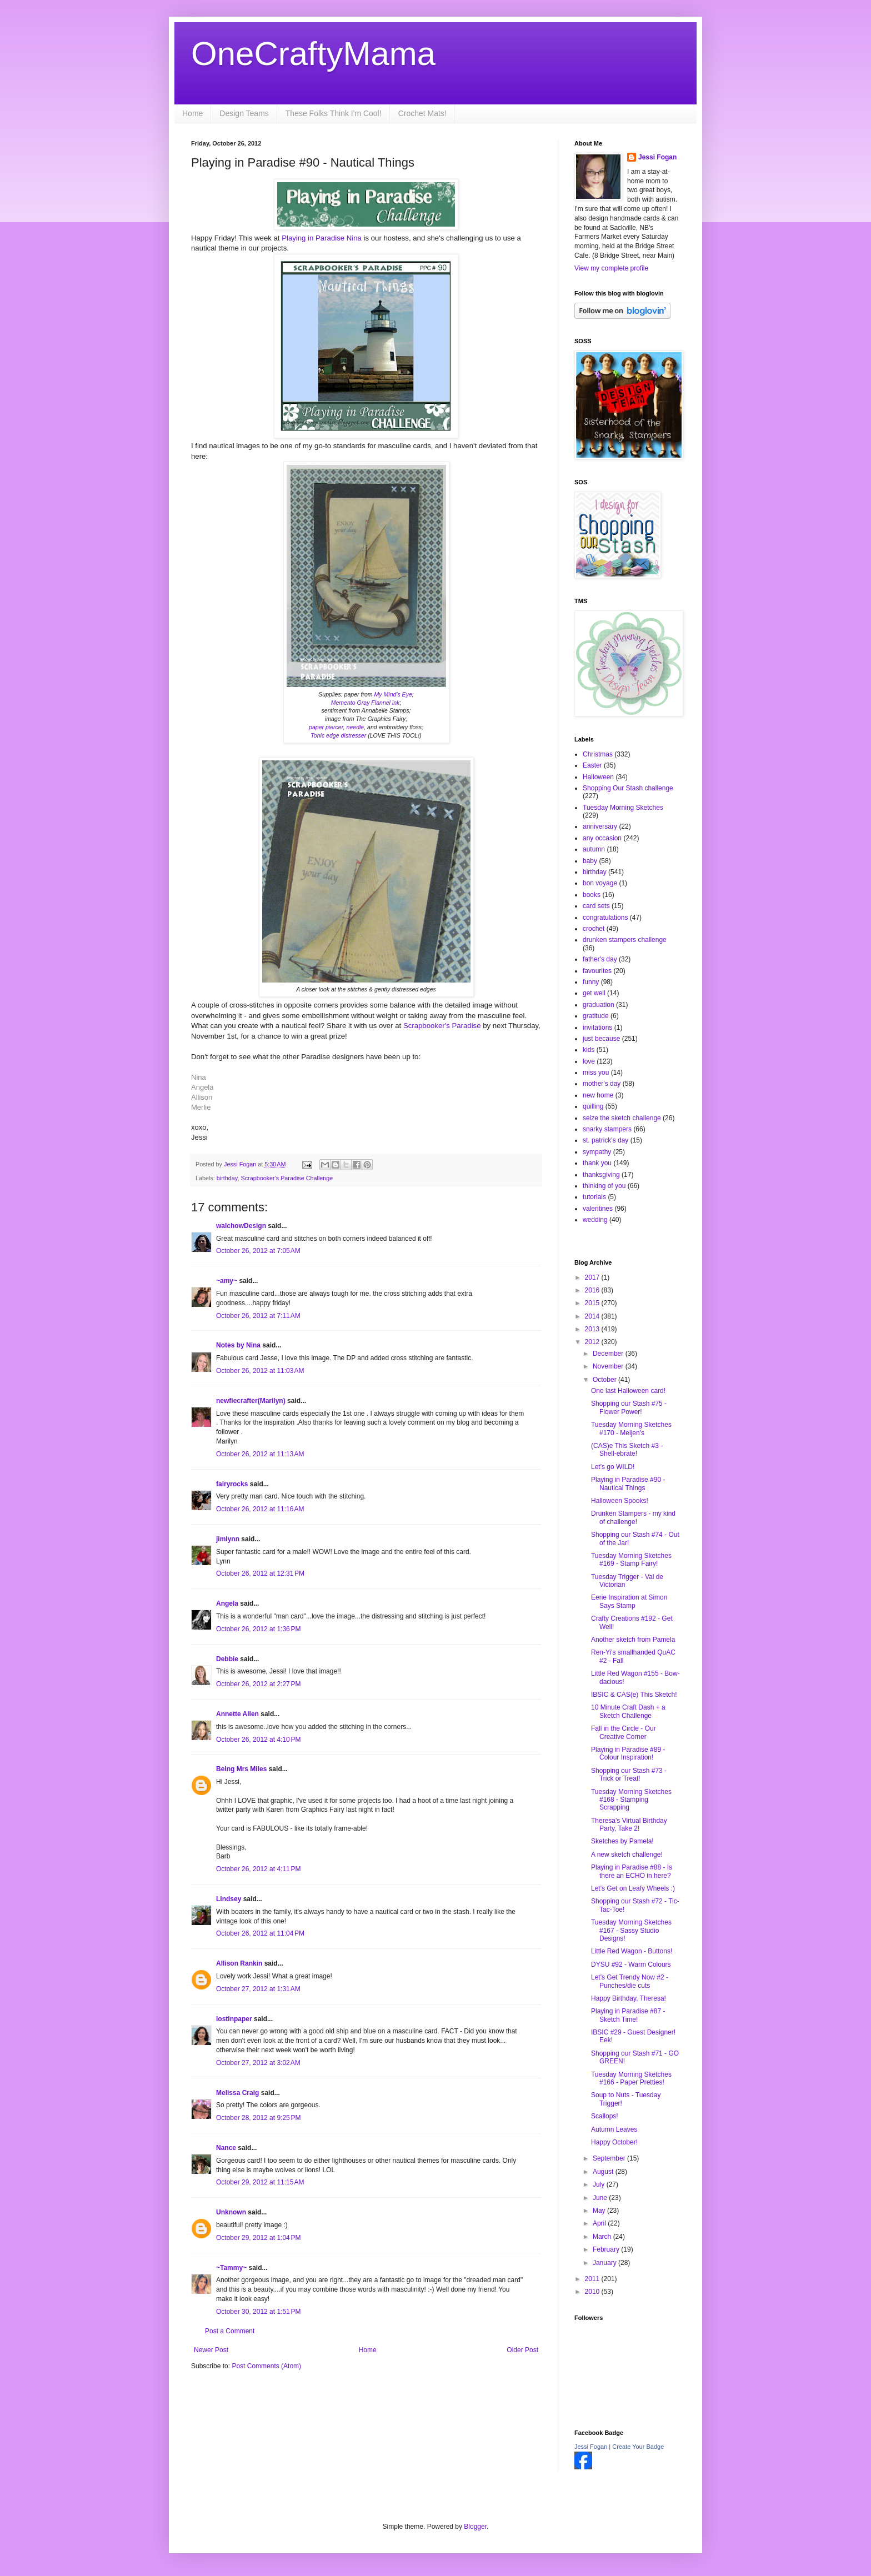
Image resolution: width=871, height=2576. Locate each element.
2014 (593, 1316)
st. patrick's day (605, 1140)
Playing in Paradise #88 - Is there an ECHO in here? (631, 1871)
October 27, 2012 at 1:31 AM (258, 1989)
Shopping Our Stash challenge (628, 788)
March (603, 2237)
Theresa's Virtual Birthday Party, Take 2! (629, 1824)
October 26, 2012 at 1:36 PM (258, 1629)
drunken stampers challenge (625, 940)
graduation (598, 1005)
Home (192, 113)
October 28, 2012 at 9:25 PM (258, 2118)
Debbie (227, 1659)
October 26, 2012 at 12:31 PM (260, 1573)
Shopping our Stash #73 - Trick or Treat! (629, 1774)
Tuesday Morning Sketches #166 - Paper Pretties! (631, 2078)
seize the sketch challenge (622, 1118)
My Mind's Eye (393, 694)
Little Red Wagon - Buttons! (631, 1951)
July (600, 2184)
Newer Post (211, 2350)
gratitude (596, 1016)
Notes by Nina (238, 1345)
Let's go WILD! (612, 1467)
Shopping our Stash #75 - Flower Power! (629, 1407)
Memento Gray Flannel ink (365, 702)
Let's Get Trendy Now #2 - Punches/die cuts (629, 1981)
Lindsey (228, 1899)
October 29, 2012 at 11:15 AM (260, 2182)
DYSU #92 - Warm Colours (631, 1964)
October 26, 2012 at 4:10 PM (258, 1739)
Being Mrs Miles (241, 1769)
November (609, 1366)
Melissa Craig (237, 2093)
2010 (593, 2292)
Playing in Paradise (313, 238)
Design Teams (243, 113)
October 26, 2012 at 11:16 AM (260, 1509)
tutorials (594, 1197)
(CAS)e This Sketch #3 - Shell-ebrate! (627, 1449)
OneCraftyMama (313, 53)
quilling (593, 1106)
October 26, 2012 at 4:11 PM (258, 1869)
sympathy (597, 1152)
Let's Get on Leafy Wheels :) (633, 1888)
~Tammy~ (231, 2268)
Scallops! (604, 2116)
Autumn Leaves (614, 2129)
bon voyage (600, 883)
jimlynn (227, 1539)
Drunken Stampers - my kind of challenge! (633, 1517)
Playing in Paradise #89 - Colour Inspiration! (628, 1753)
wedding (595, 1220)
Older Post (522, 2350)
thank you (597, 1163)
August (604, 2172)
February (607, 2249)
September (610, 2158)
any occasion (602, 838)
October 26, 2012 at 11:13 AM (260, 1454)
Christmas (598, 754)
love (589, 1061)
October (605, 1380)
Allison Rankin (239, 1963)
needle (355, 727)
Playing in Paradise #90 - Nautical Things (628, 1483)
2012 (593, 1342)
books (591, 895)
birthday (227, 1178)
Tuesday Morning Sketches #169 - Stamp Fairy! (631, 1559)
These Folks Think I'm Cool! (334, 113)
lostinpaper (234, 2019)
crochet (593, 929)
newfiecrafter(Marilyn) (251, 1401)
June (601, 2198)
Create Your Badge (638, 2446)
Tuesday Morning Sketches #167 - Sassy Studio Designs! (631, 1930)
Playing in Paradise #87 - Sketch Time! (628, 2015)
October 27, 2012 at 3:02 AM (258, 2063)
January (605, 2263)
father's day (600, 959)
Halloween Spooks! (619, 1501)
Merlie (201, 1107)
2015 (593, 1303)
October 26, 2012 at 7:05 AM (258, 1251)
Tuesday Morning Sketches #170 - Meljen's (631, 1428)
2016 (593, 1290)
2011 (593, 2279)
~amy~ (226, 1281)
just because (601, 1039)
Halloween (598, 777)
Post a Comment (229, 2331)
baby (590, 861)
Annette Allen (237, 1714)
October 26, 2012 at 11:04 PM (260, 1933)
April (600, 2223)
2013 (593, 1329)
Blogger (475, 2526)
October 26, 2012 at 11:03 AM (260, 1371)
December (609, 1353)
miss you (596, 1072)
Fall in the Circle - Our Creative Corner (623, 1732)
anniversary (600, 826)
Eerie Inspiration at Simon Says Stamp (629, 1601)
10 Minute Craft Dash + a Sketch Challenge (628, 1711)
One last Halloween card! (628, 1391)
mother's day (601, 1083)
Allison (201, 1097)
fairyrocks (232, 1484)
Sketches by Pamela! (622, 1841)
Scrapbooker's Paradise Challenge (287, 1178)
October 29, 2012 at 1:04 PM (258, 2238)
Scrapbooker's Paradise (443, 1025)
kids (588, 1050)
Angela (202, 1087)
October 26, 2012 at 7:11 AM (258, 1316)
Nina (353, 238)
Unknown (231, 2212)
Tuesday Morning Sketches (623, 807)
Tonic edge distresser (339, 735)
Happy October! (614, 2142)
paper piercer (326, 727)
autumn (594, 849)
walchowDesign (241, 1226)
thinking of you (604, 1186)
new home (598, 1095)
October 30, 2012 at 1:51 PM (258, 2312)
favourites (597, 971)
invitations (597, 1027)
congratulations (605, 917)
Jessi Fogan (657, 157)
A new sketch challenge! (627, 1854)
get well (594, 993)
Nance (226, 2148)
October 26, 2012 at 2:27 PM (258, 1684)
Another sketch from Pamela (633, 1639)
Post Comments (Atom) (266, 2366)
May (600, 2210)
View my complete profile (611, 268)
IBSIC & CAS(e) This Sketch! (634, 1694)
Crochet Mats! (422, 113)
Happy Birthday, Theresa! (628, 1998)
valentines (598, 1208)
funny (591, 982)
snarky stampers (607, 1129)
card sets (596, 906)
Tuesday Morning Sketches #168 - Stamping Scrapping (631, 1800)
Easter (592, 765)
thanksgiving (601, 1175)
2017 (593, 1277)
